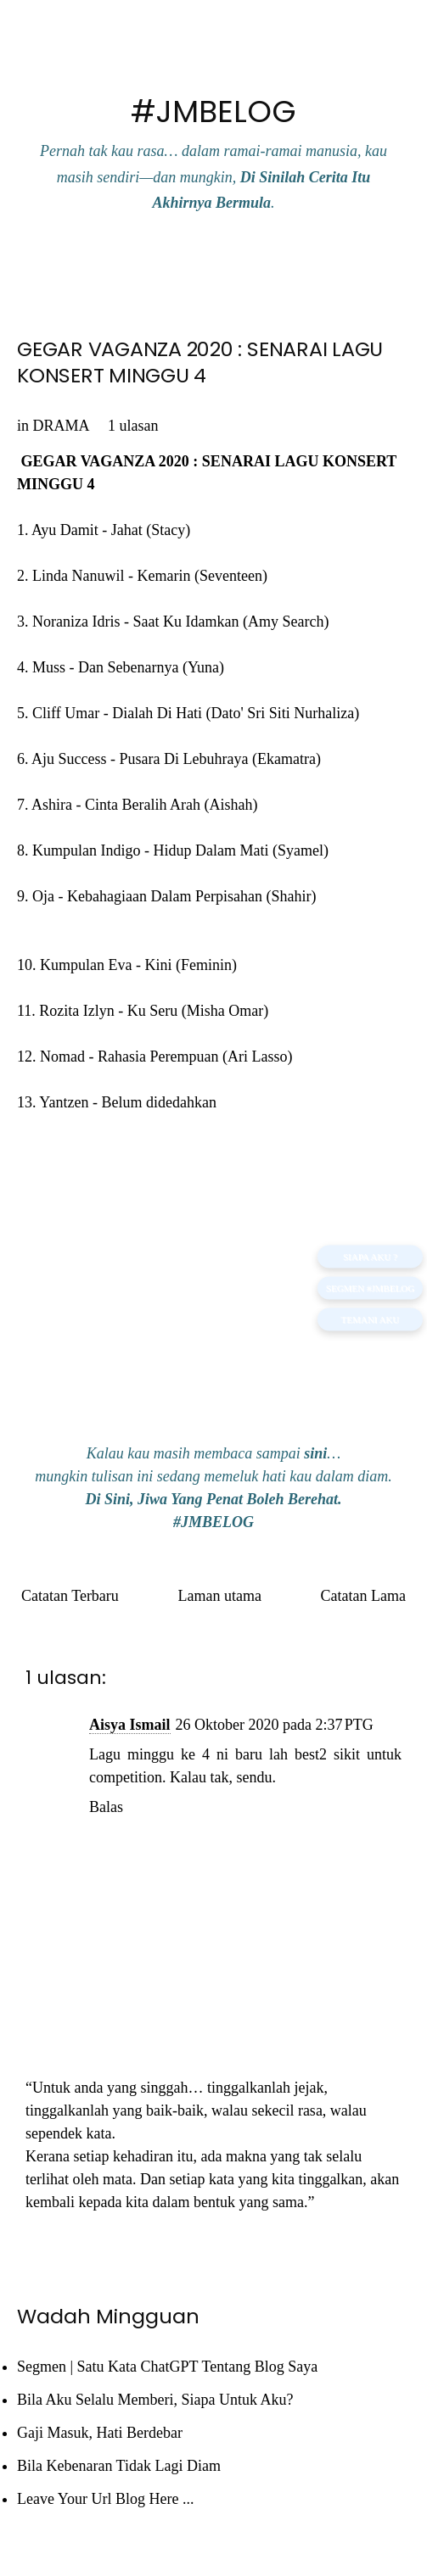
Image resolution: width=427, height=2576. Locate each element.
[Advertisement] (214, 1300)
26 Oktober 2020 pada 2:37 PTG (275, 1724)
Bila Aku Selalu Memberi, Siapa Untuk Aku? (155, 2399)
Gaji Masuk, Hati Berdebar (100, 2432)
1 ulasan (133, 425)
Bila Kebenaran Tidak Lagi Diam (119, 2465)
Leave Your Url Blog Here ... (105, 2498)
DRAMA (61, 425)
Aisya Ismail (130, 1724)
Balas (106, 1806)
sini (315, 1453)
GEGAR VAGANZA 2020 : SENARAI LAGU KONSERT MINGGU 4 (200, 362)
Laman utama (219, 1595)
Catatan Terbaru (70, 1595)
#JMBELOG (213, 111)
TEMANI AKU (370, 1319)
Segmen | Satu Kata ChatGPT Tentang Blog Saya (167, 2366)
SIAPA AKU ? (370, 1257)
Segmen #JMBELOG (370, 1288)
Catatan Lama (363, 1595)
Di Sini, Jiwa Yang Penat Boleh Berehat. (213, 1499)
